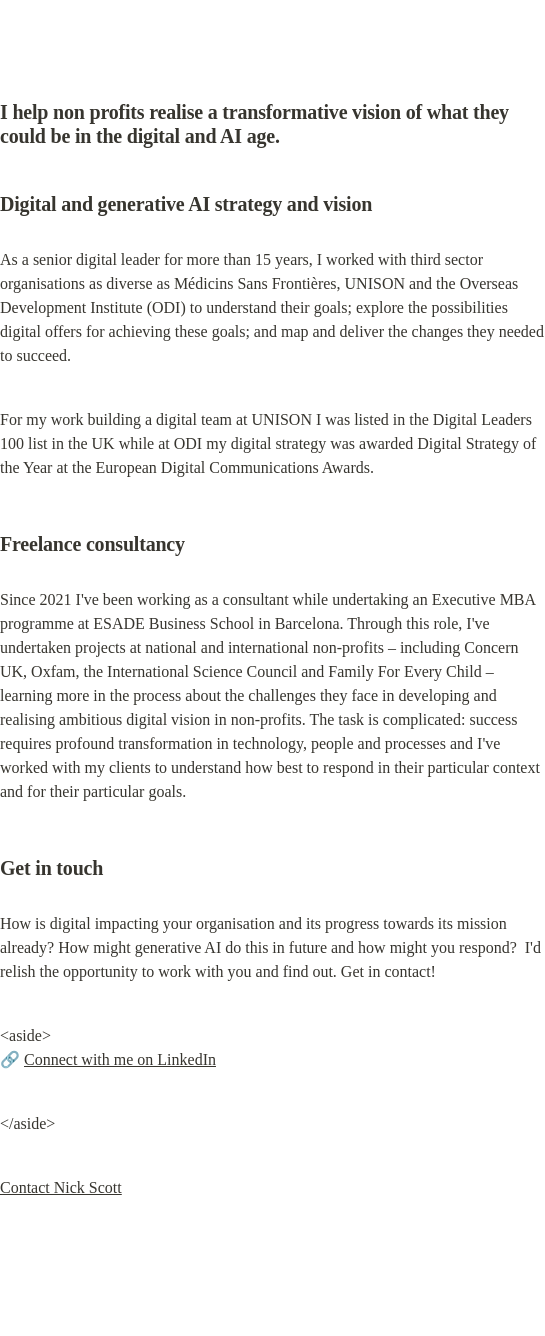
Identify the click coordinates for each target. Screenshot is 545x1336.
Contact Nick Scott (61, 1187)
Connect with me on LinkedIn (120, 1059)
